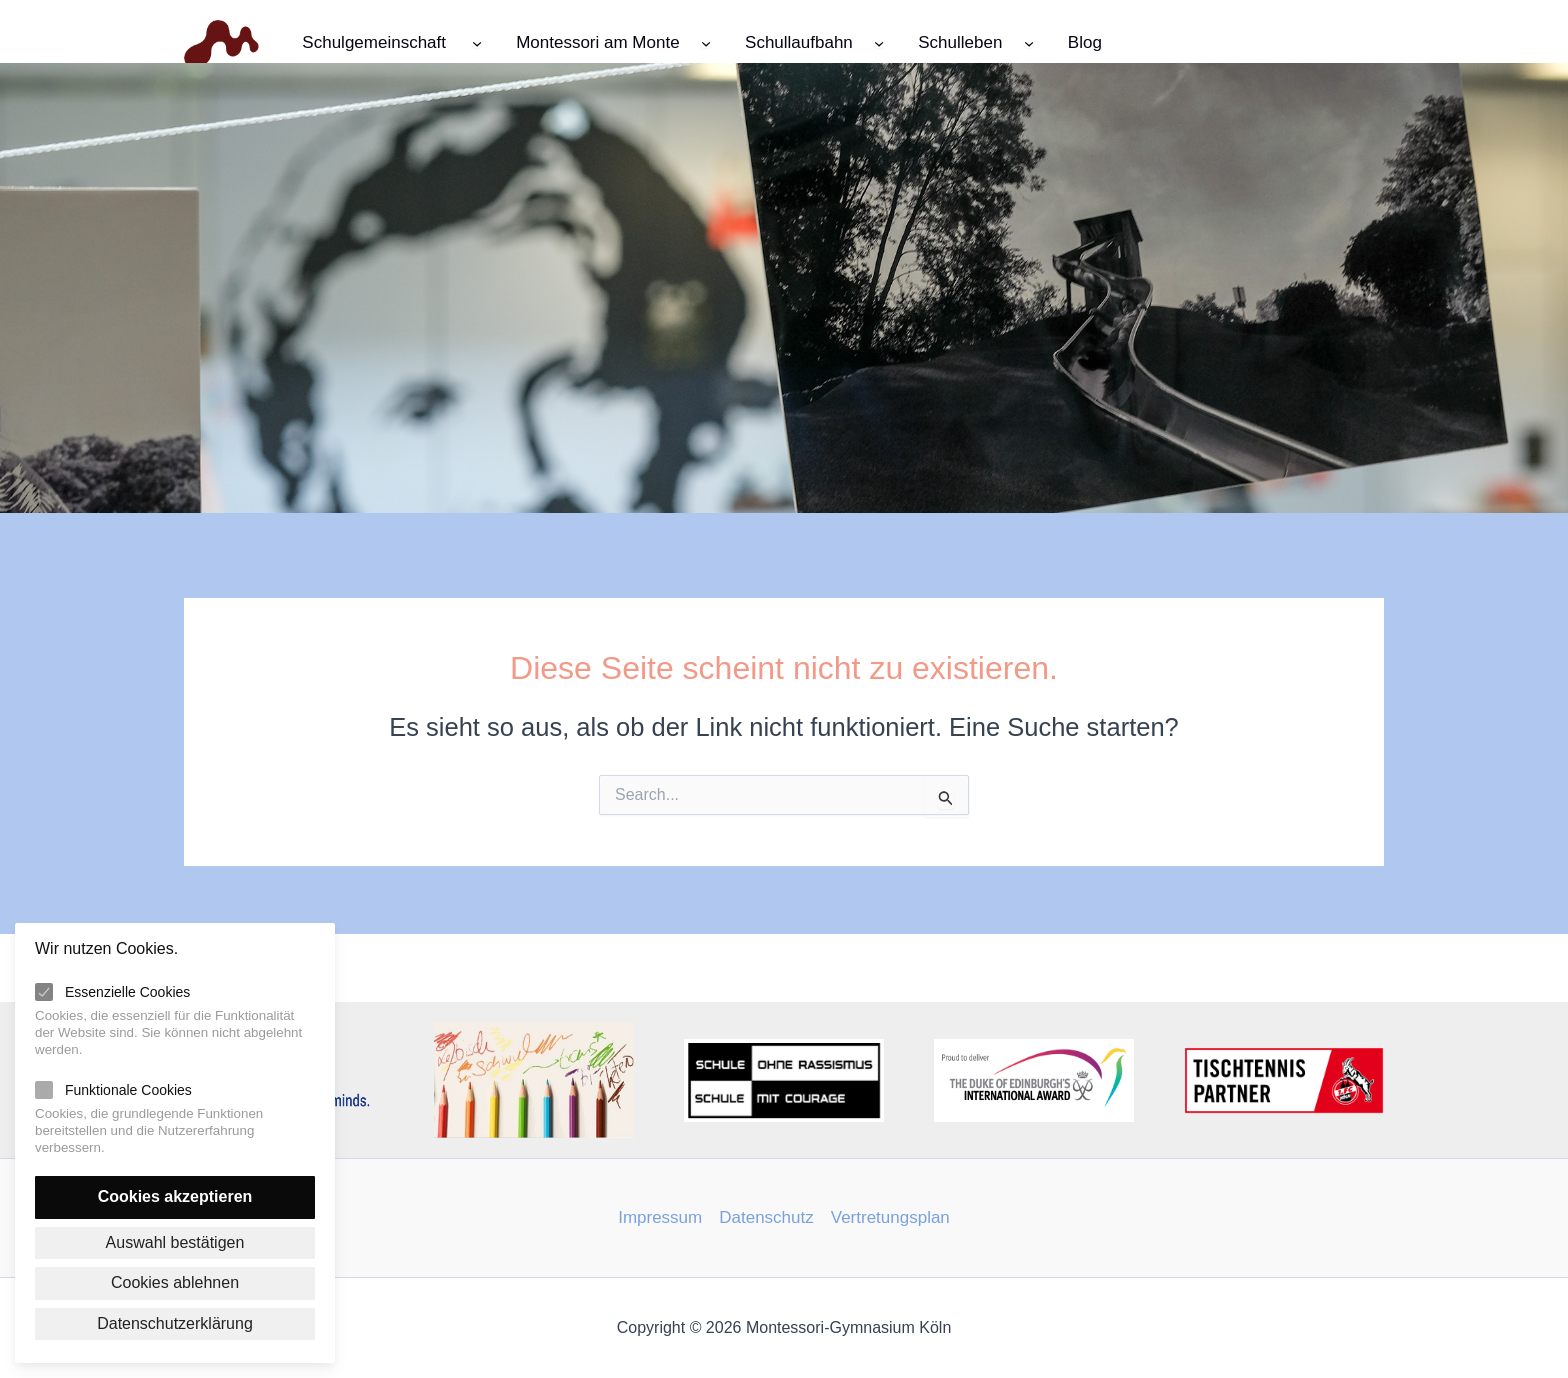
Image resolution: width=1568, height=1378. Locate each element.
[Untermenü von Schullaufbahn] (879, 42)
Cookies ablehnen (175, 1282)
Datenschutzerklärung (175, 1323)
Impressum (660, 1217)
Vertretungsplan (890, 1217)
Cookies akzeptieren (175, 1196)
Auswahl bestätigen (175, 1242)
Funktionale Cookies (128, 1090)
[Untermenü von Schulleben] (1029, 42)
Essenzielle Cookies (127, 992)
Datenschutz (766, 1217)
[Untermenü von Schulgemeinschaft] (477, 42)
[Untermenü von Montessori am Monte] (706, 42)
